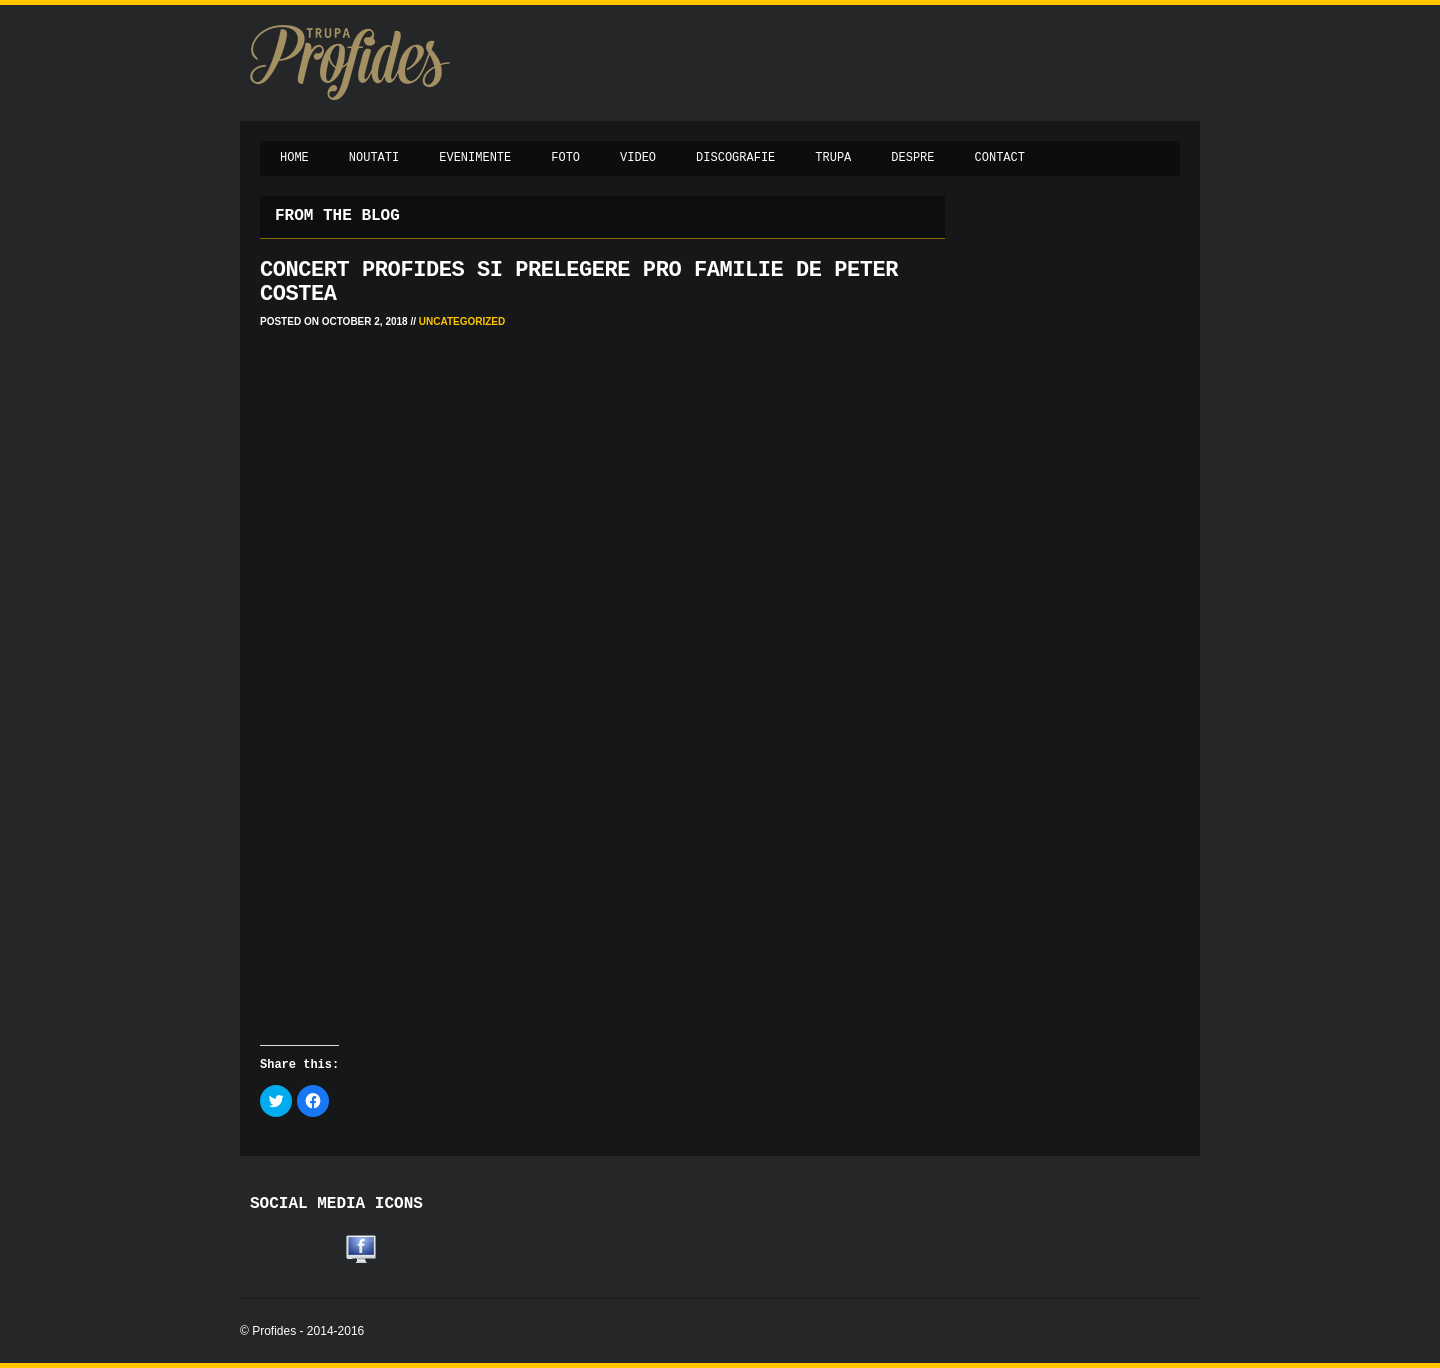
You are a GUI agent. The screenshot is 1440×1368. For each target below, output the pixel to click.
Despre (912, 158)
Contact (1000, 158)
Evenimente (475, 158)
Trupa (833, 158)
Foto (565, 158)
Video (638, 158)
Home (294, 158)
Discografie (735, 158)
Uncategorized (462, 321)
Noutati (374, 158)
